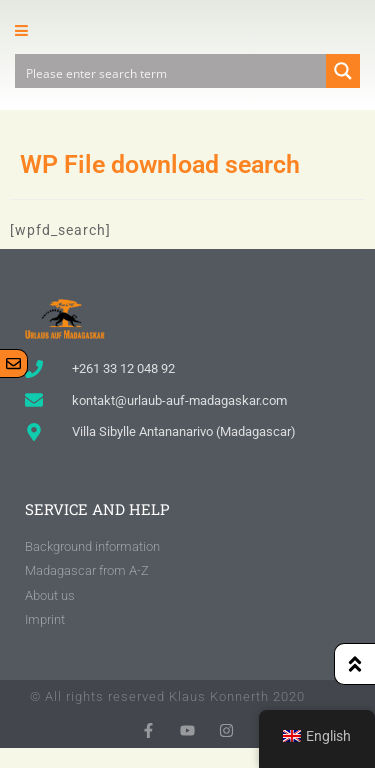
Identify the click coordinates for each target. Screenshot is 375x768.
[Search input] (171, 71)
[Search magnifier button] (343, 71)
